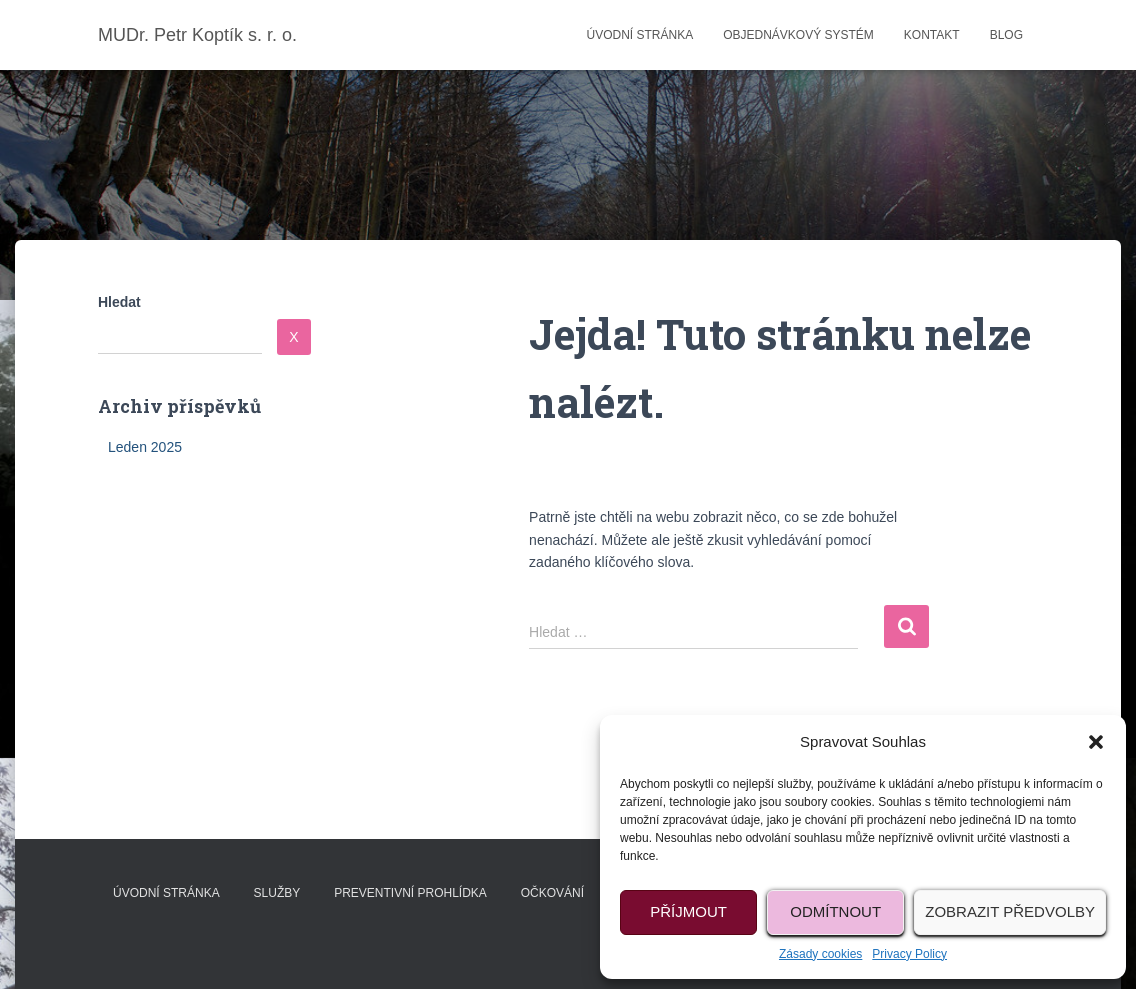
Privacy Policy (909, 954)
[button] (1096, 742)
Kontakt (932, 35)
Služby (277, 893)
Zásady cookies (820, 954)
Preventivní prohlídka (410, 893)
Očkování (552, 893)
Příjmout (688, 911)
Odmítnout (835, 911)
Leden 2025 (145, 447)
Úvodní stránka (639, 35)
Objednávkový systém (798, 35)
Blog (1006, 35)
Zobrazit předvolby (1010, 911)
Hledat (119, 302)
